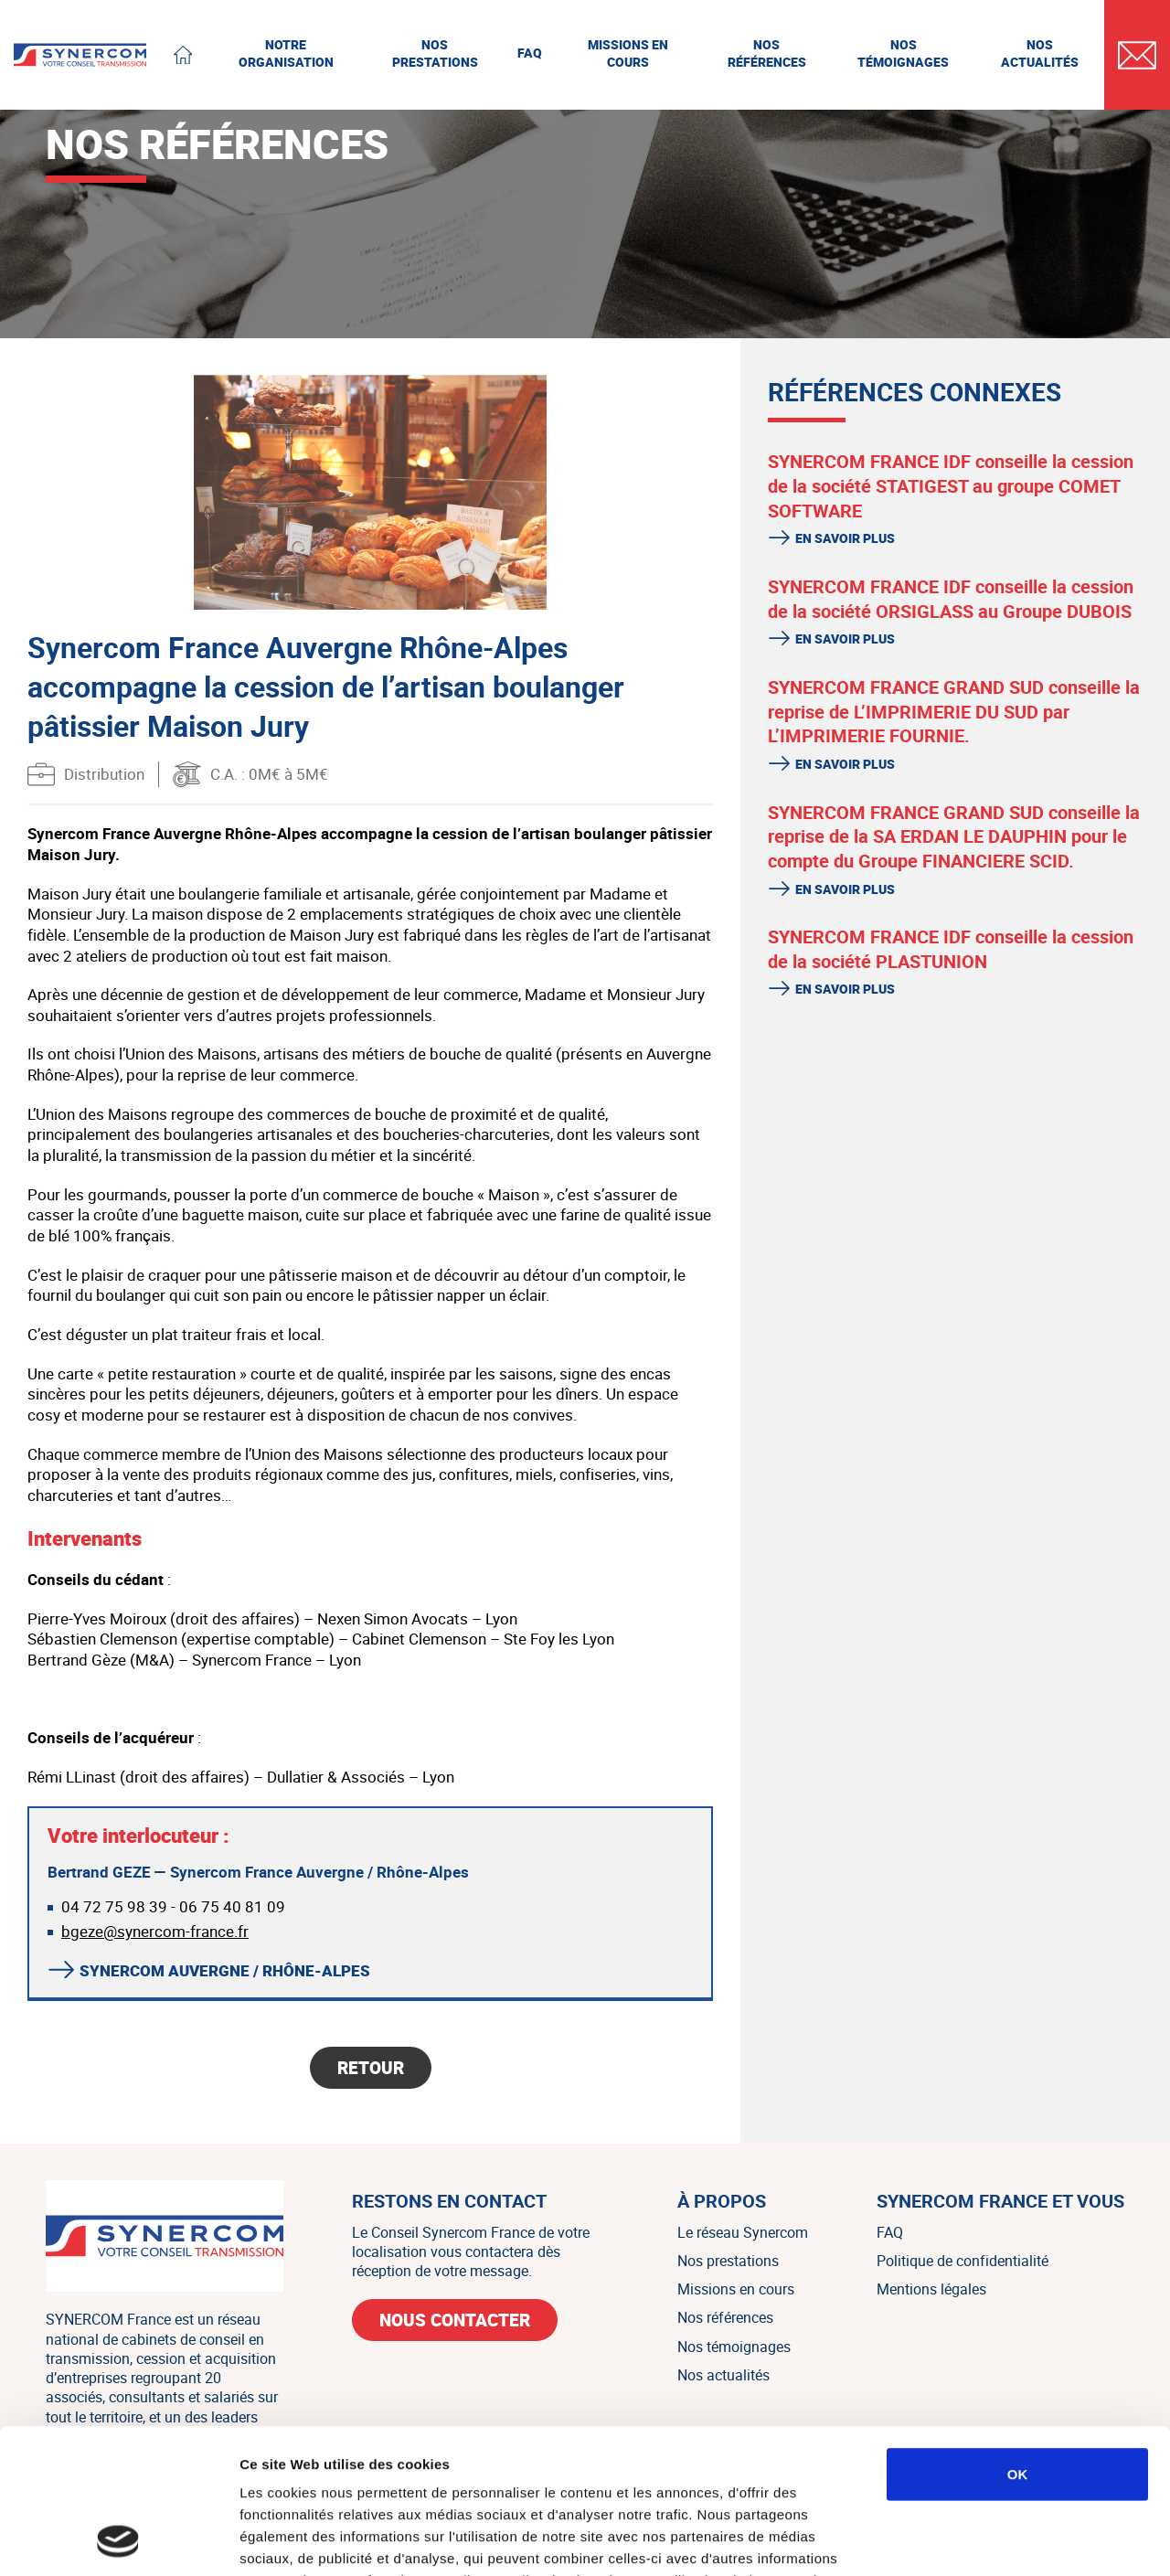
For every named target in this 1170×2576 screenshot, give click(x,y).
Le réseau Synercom (742, 2232)
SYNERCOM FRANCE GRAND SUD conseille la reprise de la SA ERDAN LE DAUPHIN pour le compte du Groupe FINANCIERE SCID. (954, 836)
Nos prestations (728, 2261)
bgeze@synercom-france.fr (155, 1931)
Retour (370, 2068)
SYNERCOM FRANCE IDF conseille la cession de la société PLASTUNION (950, 949)
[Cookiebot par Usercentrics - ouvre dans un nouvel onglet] (118, 2540)
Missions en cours (735, 2289)
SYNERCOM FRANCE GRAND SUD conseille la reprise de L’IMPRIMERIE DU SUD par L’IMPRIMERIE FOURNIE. (954, 711)
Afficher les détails (1007, 2540)
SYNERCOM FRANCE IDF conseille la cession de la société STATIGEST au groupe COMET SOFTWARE (950, 485)
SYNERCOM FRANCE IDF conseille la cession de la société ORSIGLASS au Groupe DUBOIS (950, 598)
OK (1017, 2338)
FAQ (890, 2232)
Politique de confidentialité (962, 2261)
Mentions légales (931, 2289)
